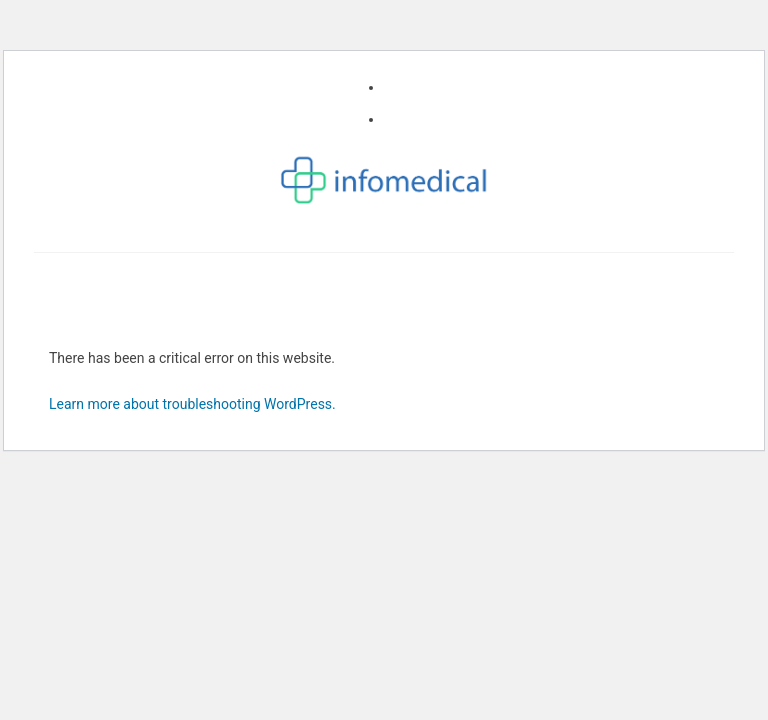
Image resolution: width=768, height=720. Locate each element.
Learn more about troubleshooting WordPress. (192, 404)
